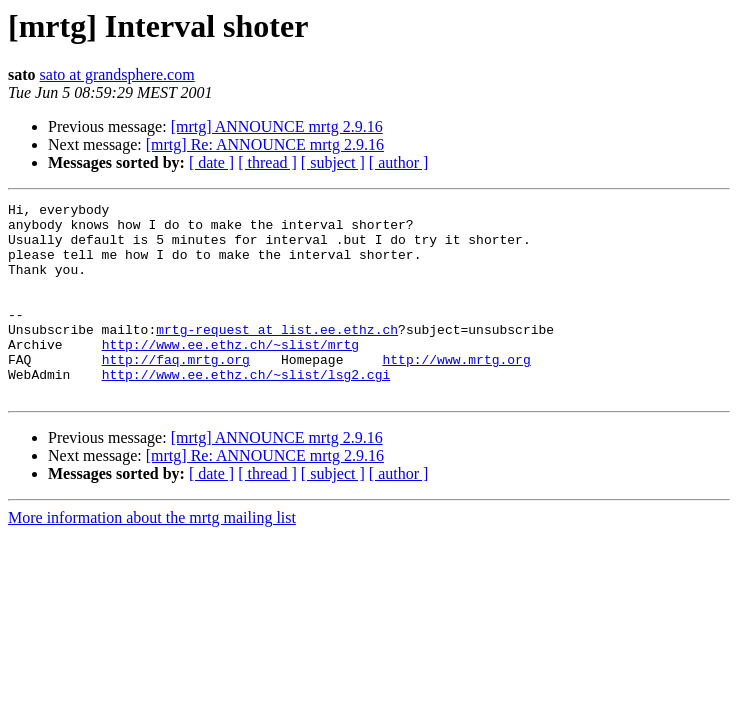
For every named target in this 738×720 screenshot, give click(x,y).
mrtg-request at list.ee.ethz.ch (277, 356)
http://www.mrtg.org (456, 392)
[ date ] (211, 162)
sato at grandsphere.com (117, 74)
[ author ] (399, 162)
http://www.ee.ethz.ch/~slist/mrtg (230, 374)
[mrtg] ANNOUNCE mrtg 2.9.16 (277, 126)
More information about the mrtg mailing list (152, 556)
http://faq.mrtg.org (176, 392)
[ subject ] (333, 162)
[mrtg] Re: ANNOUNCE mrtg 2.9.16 (265, 144)
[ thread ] (267, 162)
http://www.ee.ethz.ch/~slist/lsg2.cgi (246, 410)
